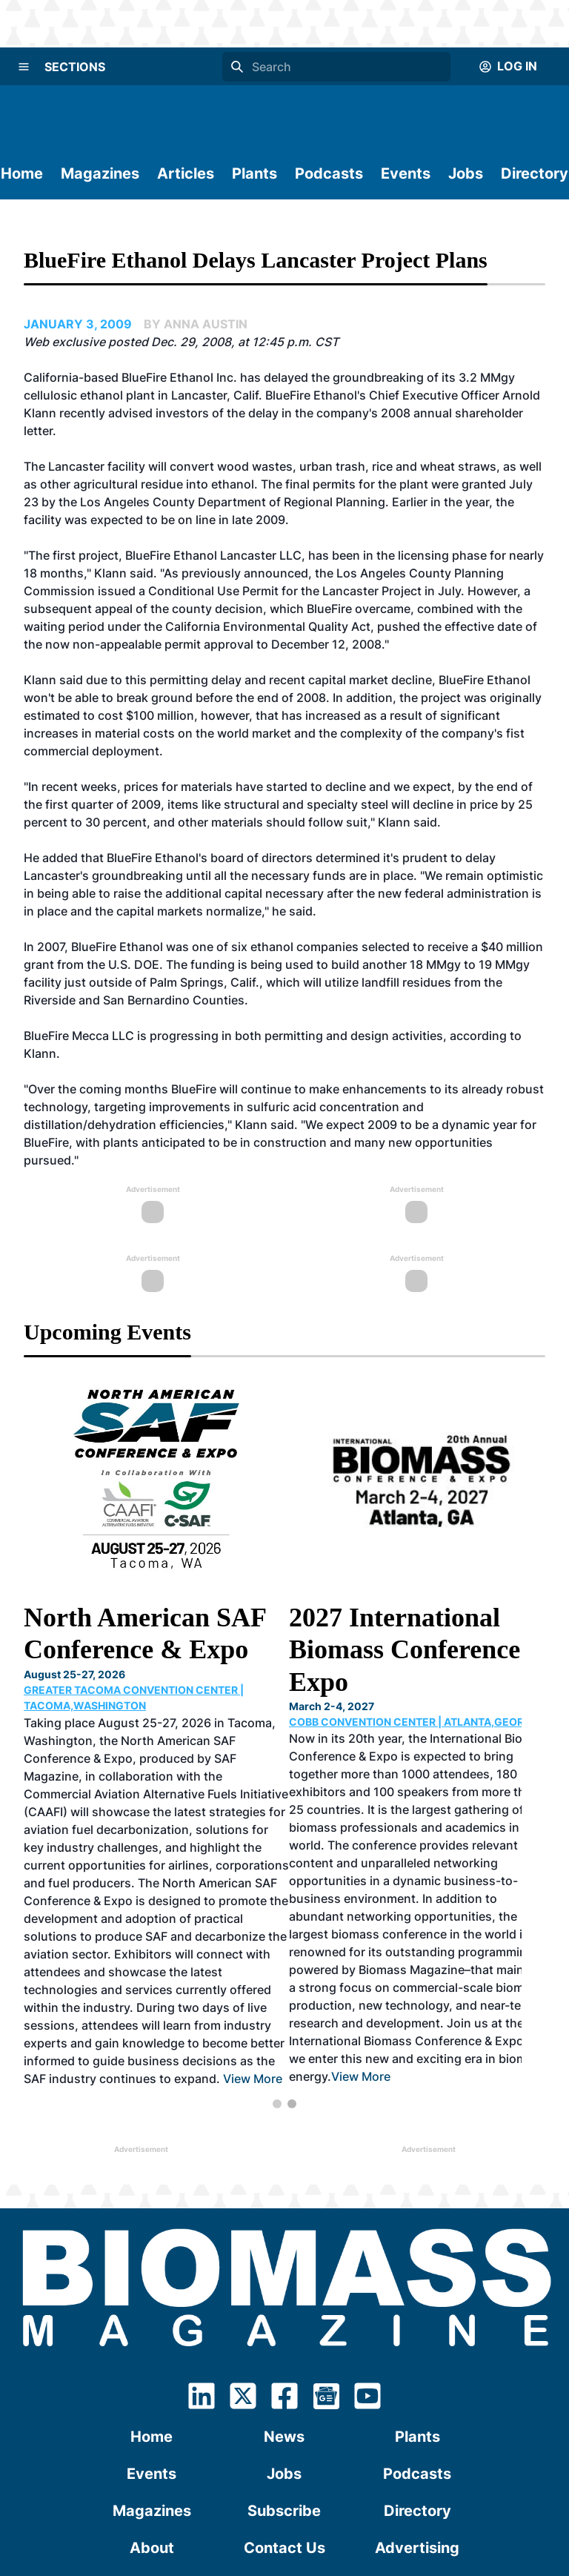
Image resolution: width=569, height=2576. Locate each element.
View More (348, 1852)
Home (22, 173)
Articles (185, 173)
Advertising (417, 2336)
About (152, 2336)
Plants (254, 173)
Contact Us (284, 2336)
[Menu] (24, 67)
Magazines (100, 173)
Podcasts (329, 173)
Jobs (465, 173)
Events (405, 173)
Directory (534, 173)
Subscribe (284, 2299)
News (284, 2225)
